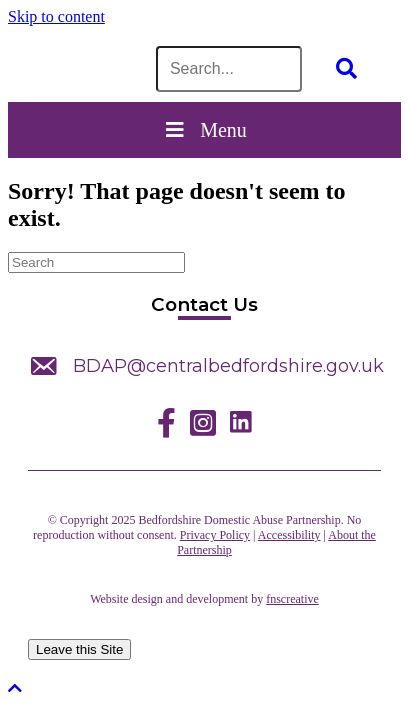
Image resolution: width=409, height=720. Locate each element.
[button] (15, 688)
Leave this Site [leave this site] (79, 649)
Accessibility (289, 535)
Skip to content (56, 16)
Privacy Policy (215, 535)
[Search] (96, 262)
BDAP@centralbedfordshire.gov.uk (228, 366)
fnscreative (292, 599)
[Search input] (229, 69)
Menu (204, 130)
